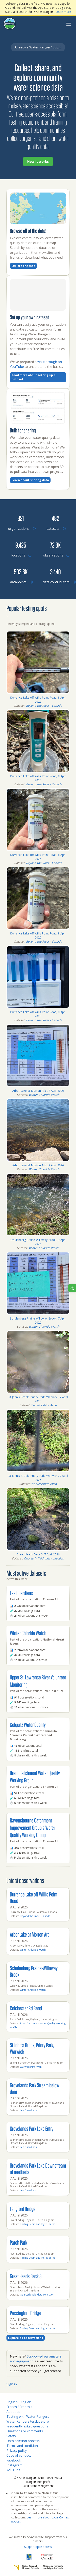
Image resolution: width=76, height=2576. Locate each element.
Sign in (11, 2384)
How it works (38, 161)
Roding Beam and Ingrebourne (37, 2224)
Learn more (63, 12)
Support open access (38, 2547)
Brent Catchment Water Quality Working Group (37, 2025)
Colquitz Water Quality (28, 1724)
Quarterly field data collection (44, 1558)
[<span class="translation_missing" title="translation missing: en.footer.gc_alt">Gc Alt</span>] (47, 2557)
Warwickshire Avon (44, 1405)
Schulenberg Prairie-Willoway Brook (34, 1971)
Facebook (13, 2460)
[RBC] (29, 2557)
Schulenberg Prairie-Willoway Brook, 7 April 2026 (38, 1242)
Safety (11, 2436)
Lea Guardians (21, 1592)
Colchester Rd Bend (26, 2008)
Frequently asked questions (27, 2426)
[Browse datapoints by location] (20, 571)
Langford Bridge (22, 2208)
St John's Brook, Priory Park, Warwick (32, 2048)
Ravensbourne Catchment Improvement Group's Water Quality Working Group (32, 1827)
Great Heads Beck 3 (25, 2276)
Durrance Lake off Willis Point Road (33, 1897)
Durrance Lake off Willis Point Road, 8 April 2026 (38, 699)
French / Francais (19, 2407)
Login (57, 47)
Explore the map (23, 266)
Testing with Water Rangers (27, 2416)
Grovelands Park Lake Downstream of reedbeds (38, 2168)
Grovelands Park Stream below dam (34, 2088)
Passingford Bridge (25, 2312)
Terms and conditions (22, 2445)
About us (13, 2411)
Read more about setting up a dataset (34, 377)
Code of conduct (18, 2455)
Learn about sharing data (30, 480)
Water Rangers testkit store (27, 2421)
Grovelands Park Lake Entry (31, 2128)
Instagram (14, 2465)
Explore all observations (25, 2338)
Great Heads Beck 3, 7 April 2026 (38, 1554)
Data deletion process (23, 2441)
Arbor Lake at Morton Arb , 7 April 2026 (38, 1091)
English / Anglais (19, 2402)
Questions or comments (24, 2431)
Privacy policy (16, 2450)
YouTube (13, 2470)
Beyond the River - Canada (44, 705)
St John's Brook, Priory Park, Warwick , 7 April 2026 (38, 1399)
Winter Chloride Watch (44, 1095)
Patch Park (18, 2242)
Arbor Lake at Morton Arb (30, 1934)
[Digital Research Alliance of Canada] (38, 2568)
